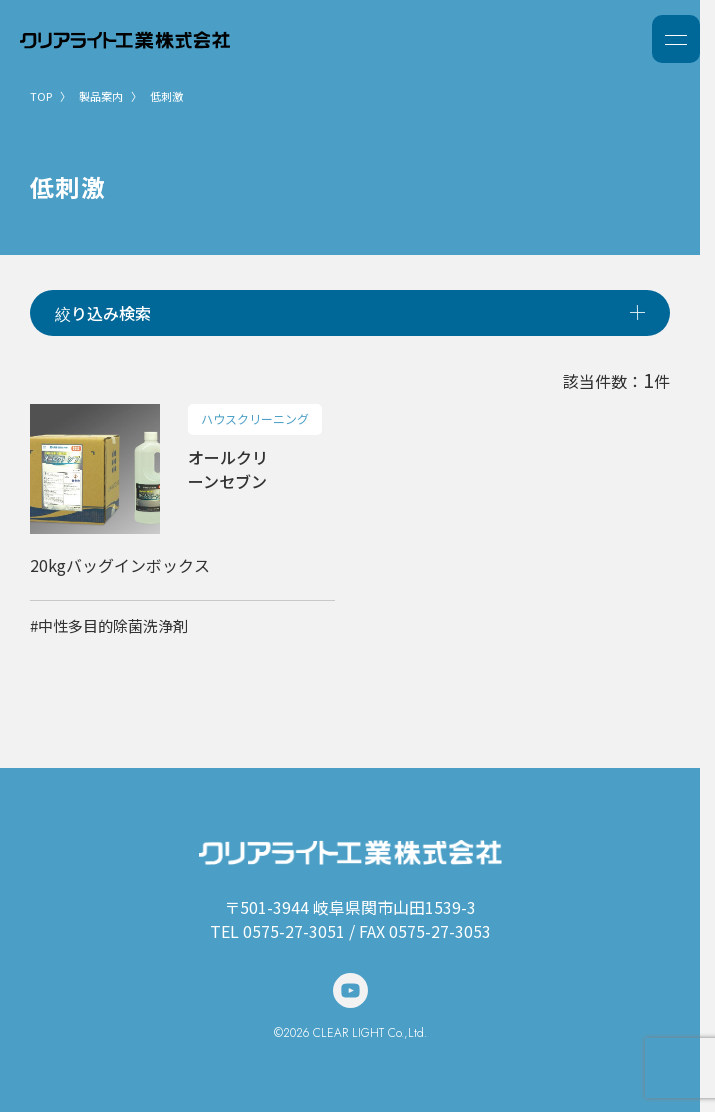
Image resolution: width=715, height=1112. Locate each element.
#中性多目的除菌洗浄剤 (109, 625)
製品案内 (101, 96)
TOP (41, 96)
